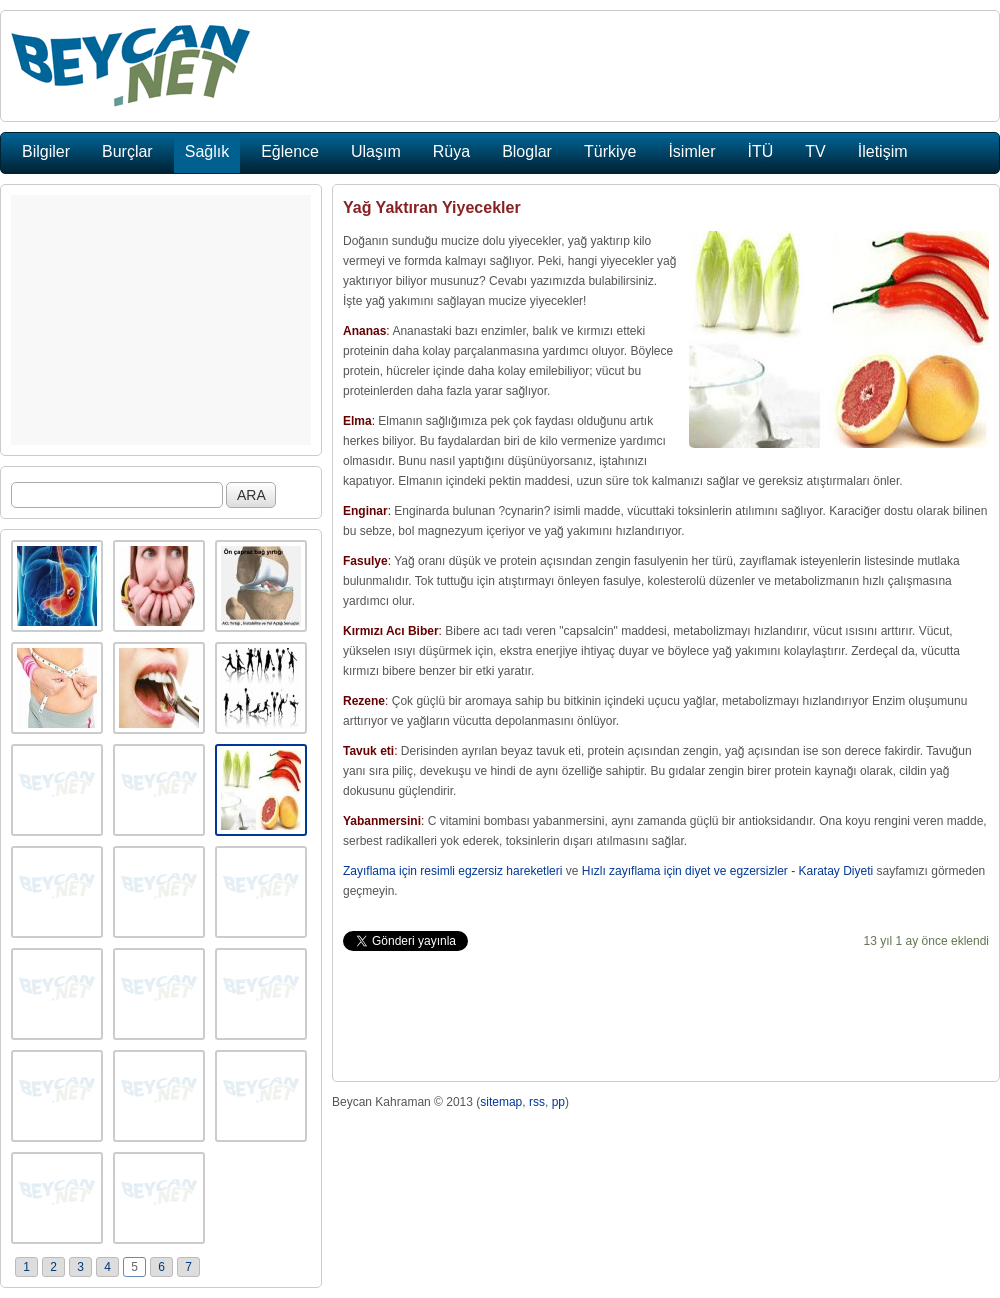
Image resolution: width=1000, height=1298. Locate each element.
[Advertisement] (161, 320)
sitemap (501, 1102)
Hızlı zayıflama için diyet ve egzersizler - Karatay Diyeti (727, 871)
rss (537, 1102)
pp (558, 1102)
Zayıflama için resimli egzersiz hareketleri (452, 871)
